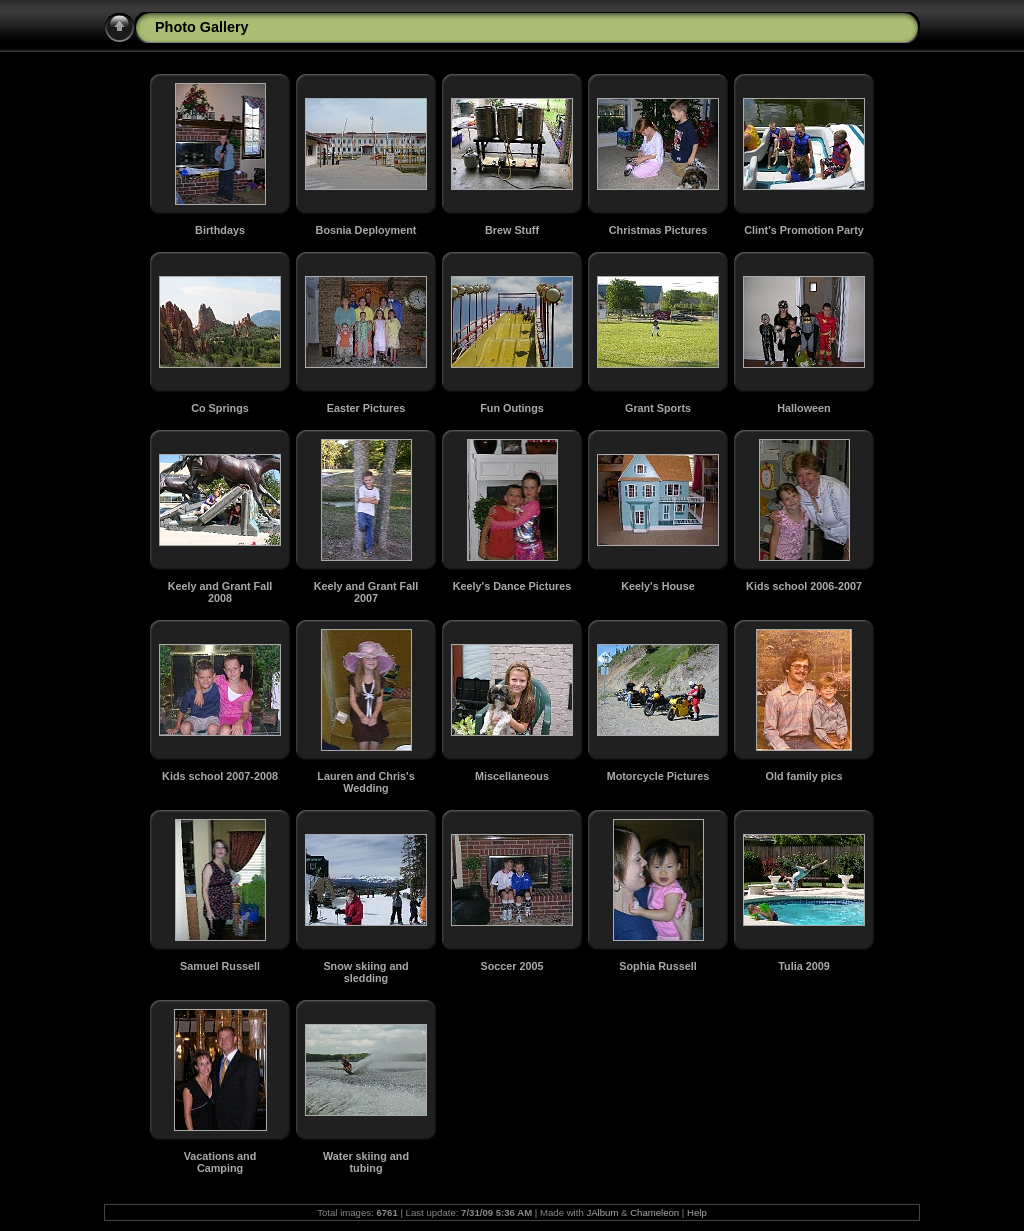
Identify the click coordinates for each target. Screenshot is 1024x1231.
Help (697, 1212)
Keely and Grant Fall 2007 (366, 592)
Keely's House (657, 586)
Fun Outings (512, 408)
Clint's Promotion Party (804, 230)
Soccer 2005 (511, 966)
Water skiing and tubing (366, 1162)
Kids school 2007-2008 (220, 776)
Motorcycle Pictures (658, 776)
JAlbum (602, 1212)
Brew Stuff (512, 230)
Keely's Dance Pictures (512, 586)
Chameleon (654, 1212)
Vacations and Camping (220, 1162)
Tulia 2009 (803, 966)
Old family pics (804, 776)
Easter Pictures (366, 408)
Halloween (803, 408)
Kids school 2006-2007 (804, 586)
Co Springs (220, 408)
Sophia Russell (657, 966)
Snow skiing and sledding (365, 972)
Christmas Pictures (658, 230)
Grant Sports (658, 408)
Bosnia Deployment (366, 230)
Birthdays (220, 230)
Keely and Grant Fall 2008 (220, 592)
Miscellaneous (512, 776)
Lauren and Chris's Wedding (365, 782)
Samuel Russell (220, 966)
